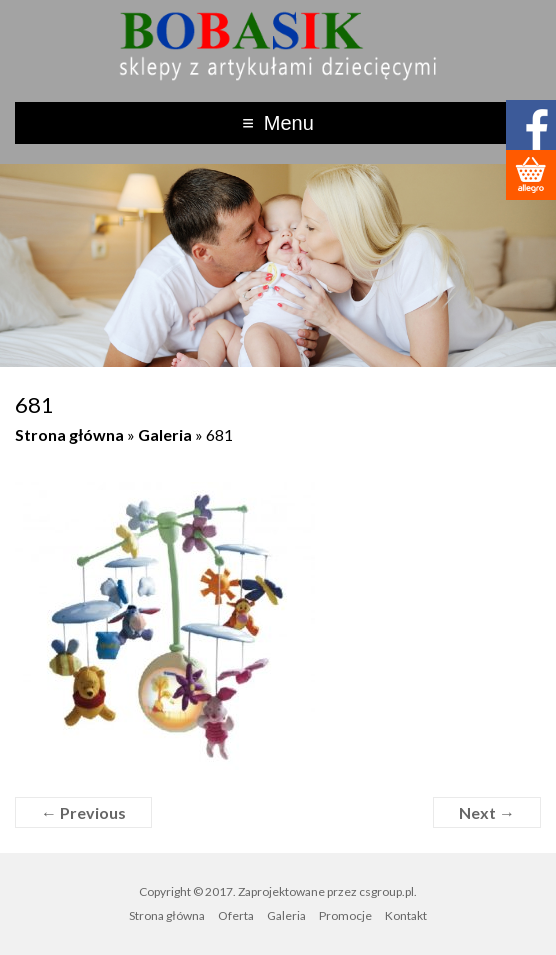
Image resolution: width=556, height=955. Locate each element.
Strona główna (69, 434)
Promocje (345, 915)
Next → (487, 812)
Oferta (236, 915)
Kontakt (406, 915)
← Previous (83, 812)
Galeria (165, 434)
